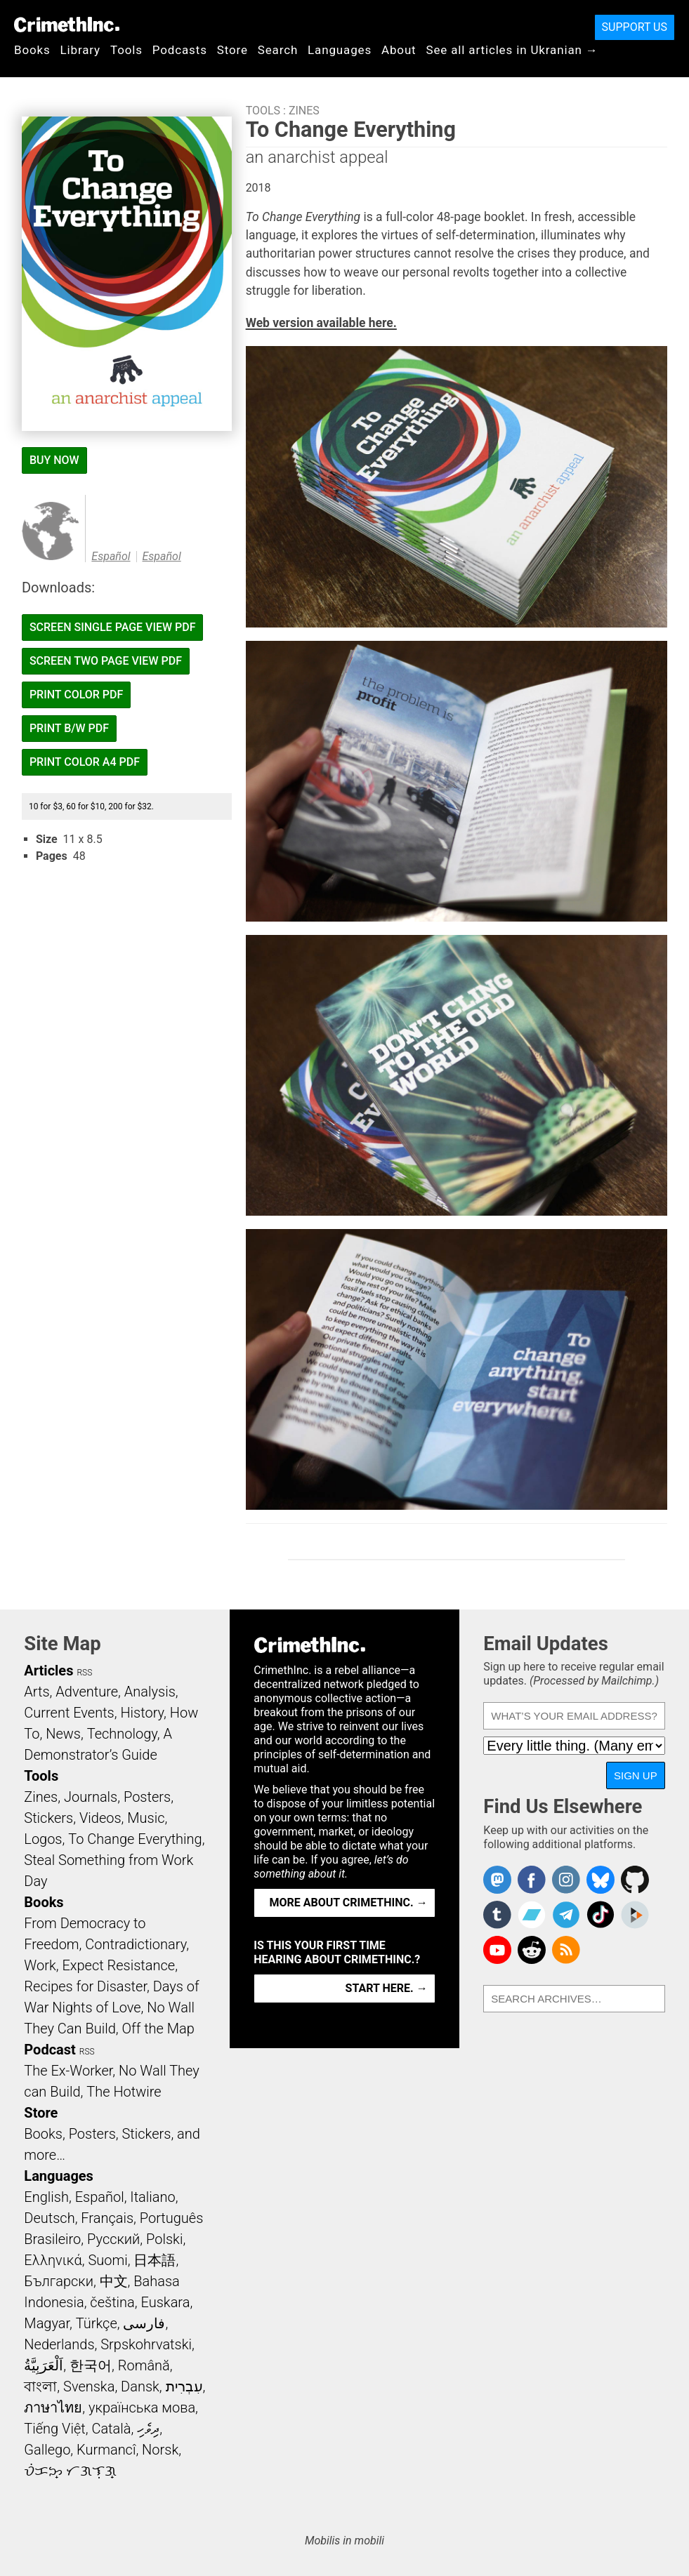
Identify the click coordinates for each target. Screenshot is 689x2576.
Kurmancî (106, 2449)
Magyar (47, 2323)
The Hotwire (123, 2091)
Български (58, 2281)
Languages (340, 50)
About (398, 50)
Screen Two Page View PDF (105, 661)
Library (80, 50)
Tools (126, 50)
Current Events (69, 1712)
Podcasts (179, 50)
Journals (90, 1796)
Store (232, 50)
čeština (112, 2302)
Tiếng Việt (54, 2428)
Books (32, 50)
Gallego (47, 2449)
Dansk (140, 2386)
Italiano (152, 2197)
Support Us (634, 27)
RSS (84, 1673)
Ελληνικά (52, 2260)
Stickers (48, 1818)
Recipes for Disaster (85, 1986)
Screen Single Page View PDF (112, 627)
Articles (48, 1670)
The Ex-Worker (68, 2070)
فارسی (144, 2323)
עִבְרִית (184, 2386)
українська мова (141, 2407)
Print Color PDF (76, 694)
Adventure (86, 1691)
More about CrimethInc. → (349, 1902)
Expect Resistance (118, 1965)
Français (107, 2218)
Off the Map (158, 2028)
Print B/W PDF (69, 728)
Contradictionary (135, 1944)
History (142, 1712)
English (46, 2197)
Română (144, 2365)
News (63, 1733)
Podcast (49, 2049)
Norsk (160, 2449)
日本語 (154, 2260)
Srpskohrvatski (146, 2344)
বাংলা (40, 2386)
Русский (113, 2239)
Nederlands (59, 2344)
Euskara (165, 2302)
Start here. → (387, 1988)
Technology (122, 1733)
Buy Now (54, 460)
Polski (164, 2239)
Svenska (88, 2386)
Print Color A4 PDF (84, 762)
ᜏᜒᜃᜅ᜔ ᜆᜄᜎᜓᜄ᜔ (70, 2470)
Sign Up (635, 1775)
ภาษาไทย (53, 2407)
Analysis (150, 1691)
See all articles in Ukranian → (512, 50)
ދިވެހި (148, 2428)
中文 (114, 2281)
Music (145, 1818)
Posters (147, 1796)
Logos (43, 1839)
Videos (100, 1818)
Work (39, 1965)
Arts (36, 1691)
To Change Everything (135, 1839)
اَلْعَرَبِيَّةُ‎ (43, 2365)
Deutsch (49, 2218)
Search (278, 50)
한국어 (91, 2365)
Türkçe (96, 2323)
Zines (304, 110)
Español (110, 556)
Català (111, 2428)
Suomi (108, 2260)
